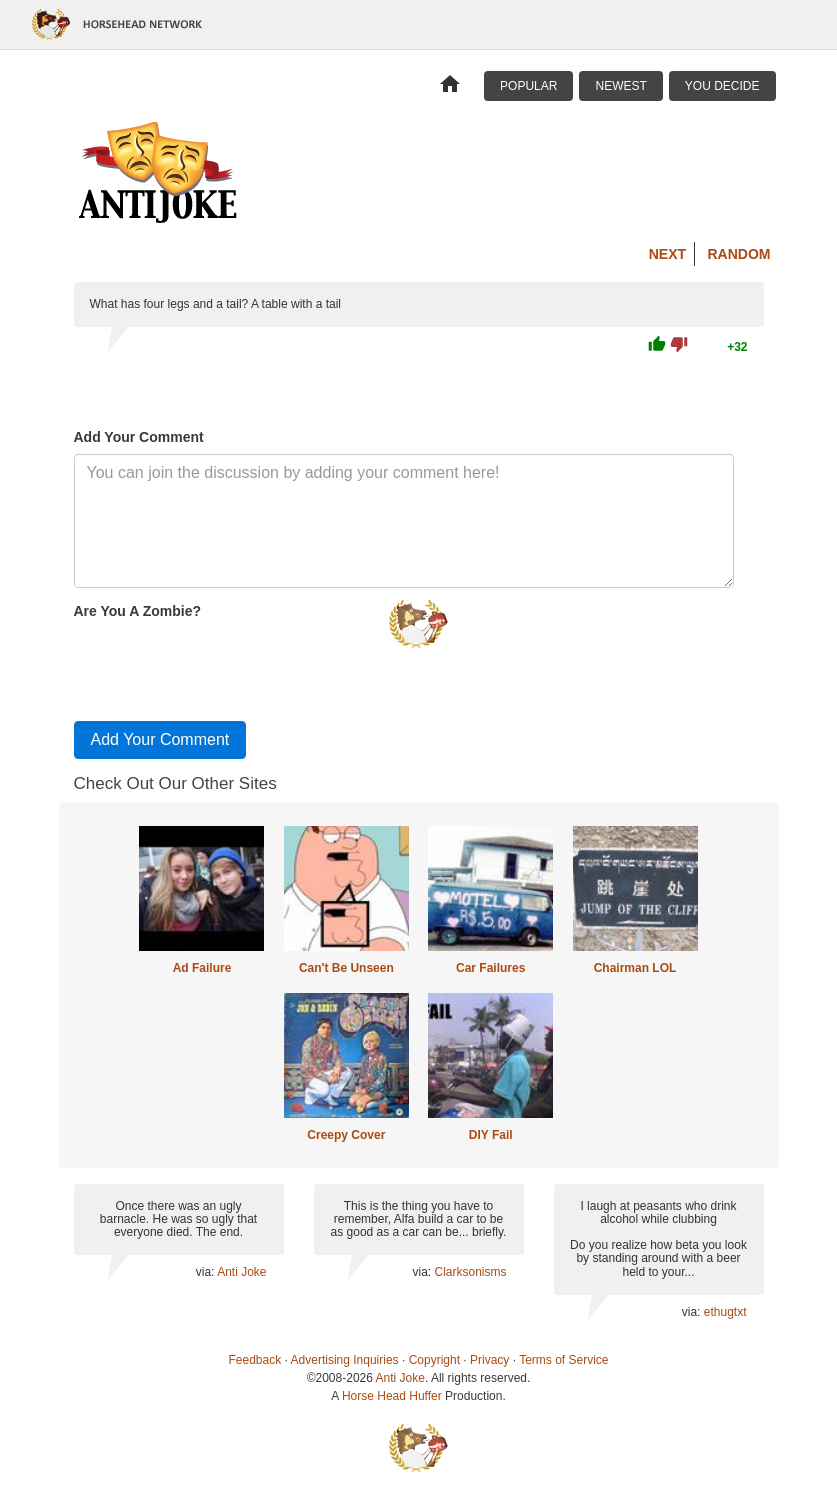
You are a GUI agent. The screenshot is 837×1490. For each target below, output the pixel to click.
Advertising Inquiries (345, 1360)
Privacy (489, 1360)
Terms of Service (563, 1360)
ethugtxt (725, 1312)
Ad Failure (202, 968)
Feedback (255, 1360)
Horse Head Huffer (392, 1396)
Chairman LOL (635, 968)
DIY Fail (491, 1135)
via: (206, 1272)
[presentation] (226, 666)
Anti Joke (241, 1272)
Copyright (434, 1360)
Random (739, 254)
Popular (528, 86)
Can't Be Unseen (346, 968)
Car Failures (490, 968)
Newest (620, 86)
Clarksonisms (470, 1272)
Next (667, 254)
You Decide (722, 86)
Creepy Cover (346, 1135)
